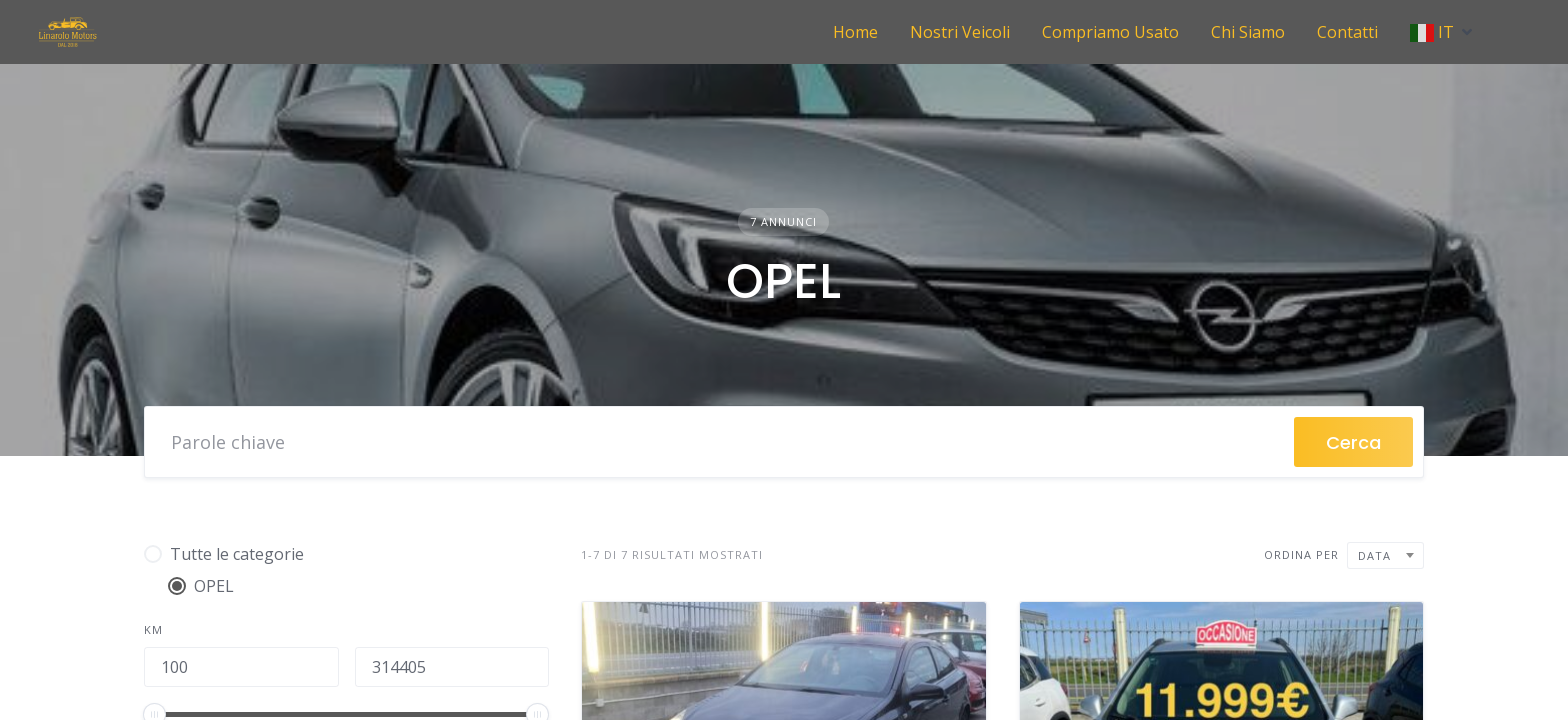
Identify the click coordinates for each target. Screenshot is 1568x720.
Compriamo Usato (1110, 32)
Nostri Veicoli (960, 32)
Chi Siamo (1248, 32)
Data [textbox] (1374, 555)
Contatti (1347, 32)
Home (855, 32)
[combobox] (1385, 555)
